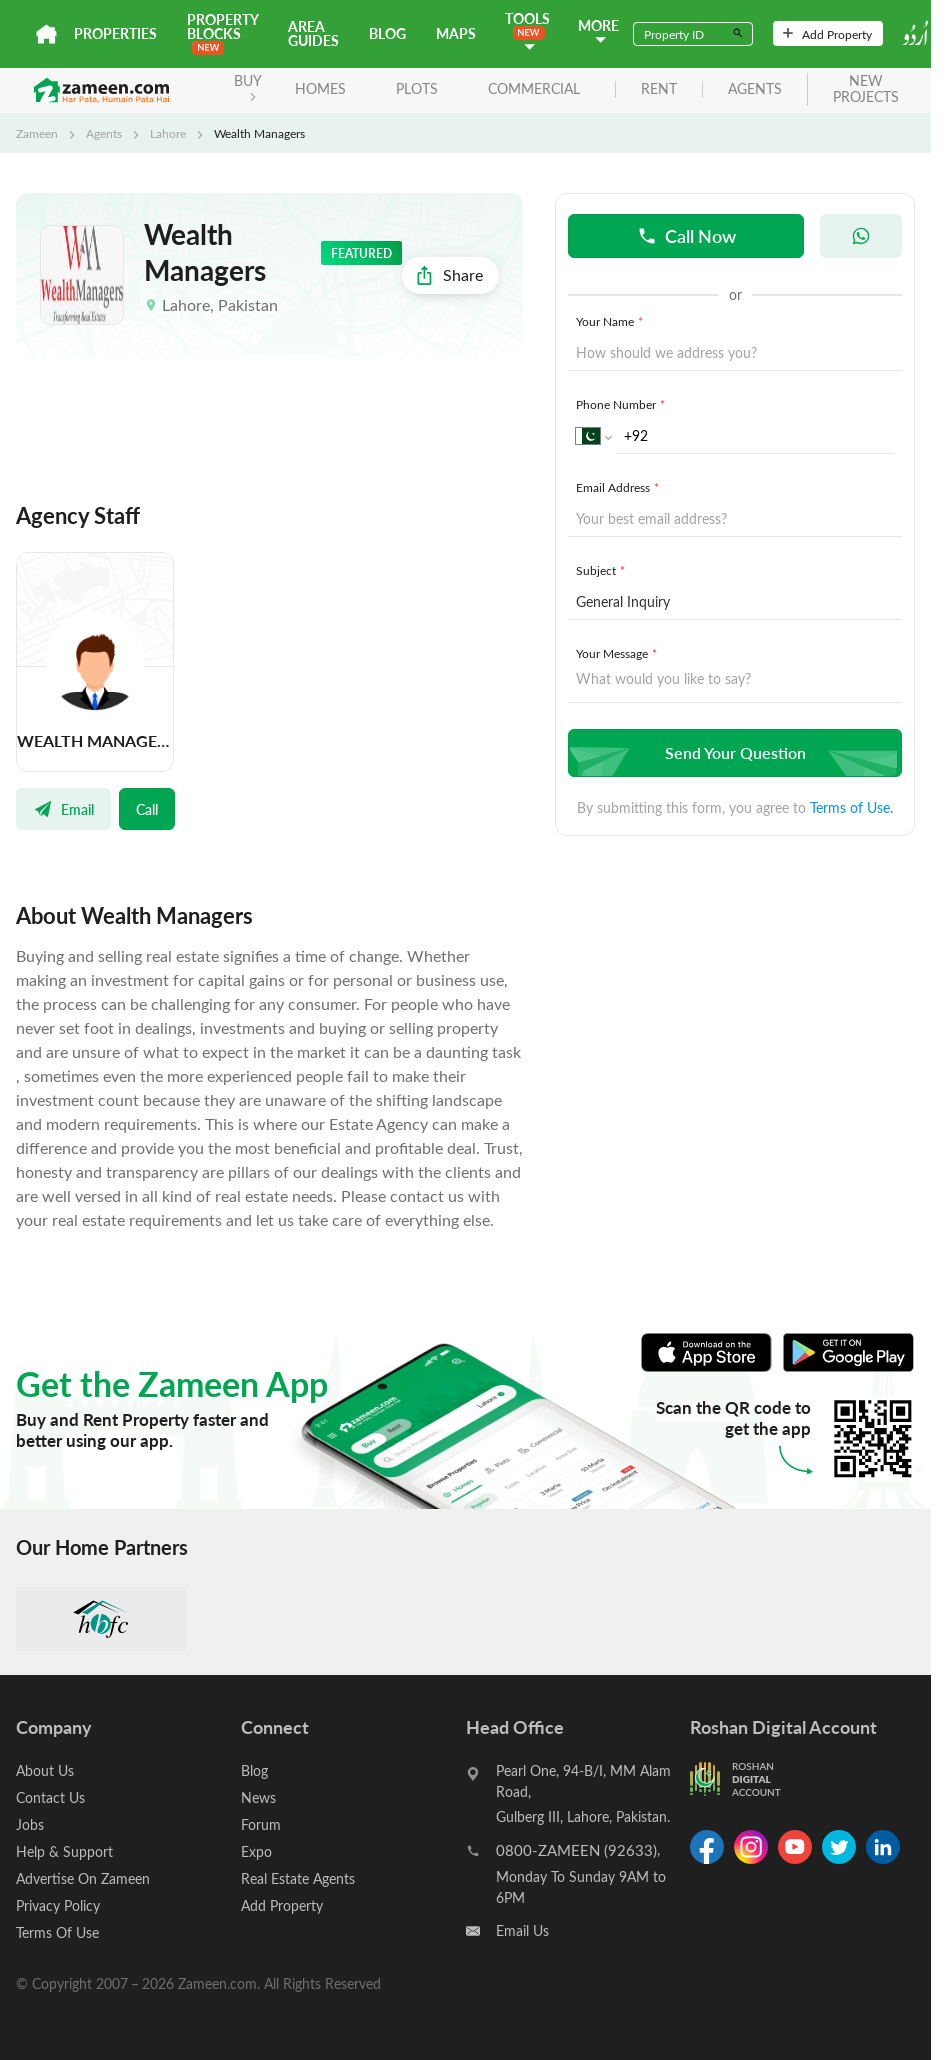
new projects (866, 90)
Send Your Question (732, 752)
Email (63, 809)
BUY (248, 86)
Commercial (534, 88)
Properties (115, 33)
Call (147, 809)
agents (755, 89)
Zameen (37, 133)
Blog (387, 33)
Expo (256, 1851)
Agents (104, 133)
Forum (261, 1824)
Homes (320, 88)
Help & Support (64, 1851)
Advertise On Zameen (83, 1878)
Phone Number (622, 404)
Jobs (30, 1824)
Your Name (611, 321)
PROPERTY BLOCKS (222, 32)
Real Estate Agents (298, 1878)
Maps (456, 33)
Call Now (686, 235)
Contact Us (50, 1797)
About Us (45, 1770)
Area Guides (313, 33)
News (258, 1797)
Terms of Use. (851, 807)
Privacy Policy (58, 1905)
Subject (602, 570)
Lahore (168, 133)
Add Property (827, 34)
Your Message (618, 653)
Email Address (619, 487)
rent (659, 89)
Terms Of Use (57, 1932)
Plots (417, 88)
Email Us (522, 1930)
